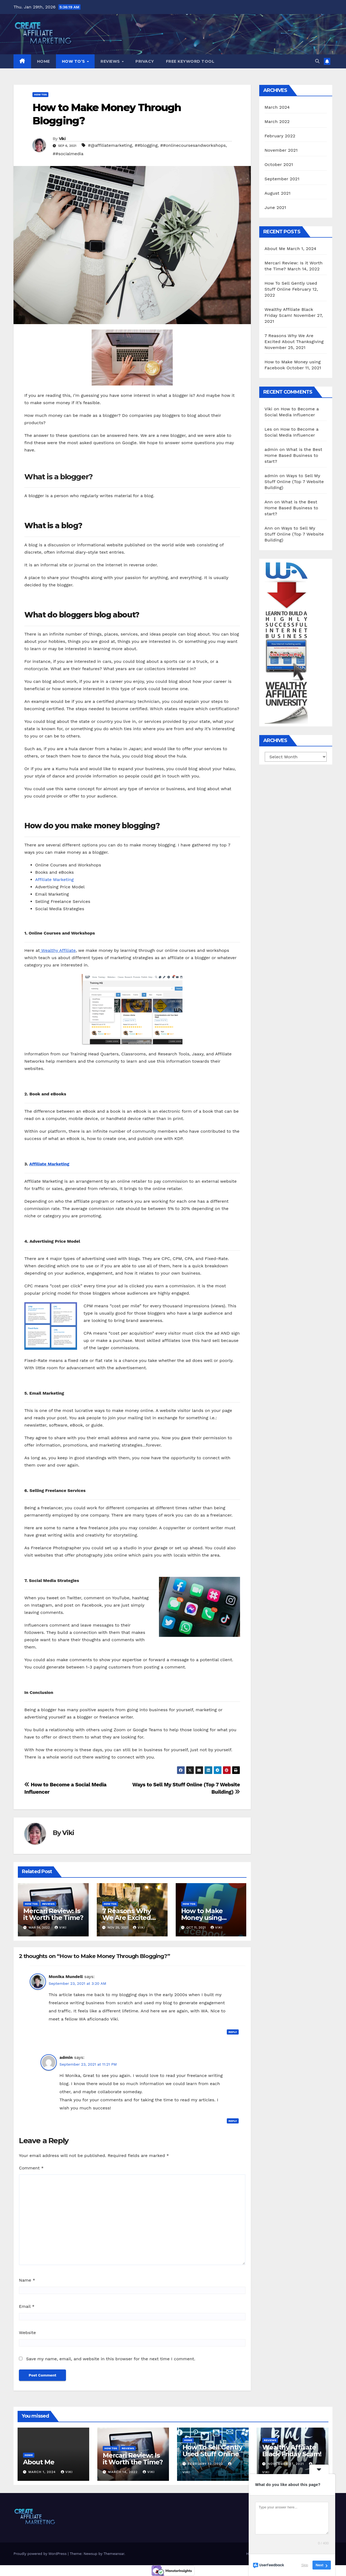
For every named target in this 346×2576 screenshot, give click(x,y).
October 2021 (279, 164)
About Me (275, 248)
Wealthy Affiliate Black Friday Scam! (291, 2450)
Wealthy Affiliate (58, 950)
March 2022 (277, 121)
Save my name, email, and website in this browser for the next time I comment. (110, 2358)
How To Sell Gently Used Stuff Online (212, 2450)
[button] (317, 61)
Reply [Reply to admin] (232, 2120)
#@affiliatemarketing (110, 145)
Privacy (144, 61)
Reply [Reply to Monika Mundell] (232, 2031)
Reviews (111, 61)
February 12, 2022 (206, 2464)
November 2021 (281, 150)
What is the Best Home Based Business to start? (293, 455)
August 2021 (278, 193)
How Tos (40, 94)
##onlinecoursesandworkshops (193, 145)
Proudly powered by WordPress (41, 2554)
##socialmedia (68, 153)
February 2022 (280, 135)
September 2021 (282, 178)
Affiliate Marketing (54, 879)
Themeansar (114, 2554)
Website (27, 2332)
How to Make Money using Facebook (202, 1917)
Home (43, 61)
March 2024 (277, 107)
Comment (31, 2168)
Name (27, 2280)
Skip (304, 2565)
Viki (62, 138)
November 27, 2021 (286, 2464)
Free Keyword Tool (190, 61)
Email (27, 2306)
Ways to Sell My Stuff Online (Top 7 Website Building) (294, 481)
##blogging (146, 145)
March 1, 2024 (42, 2472)
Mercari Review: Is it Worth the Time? (53, 1914)
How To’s (74, 61)
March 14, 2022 (123, 2472)
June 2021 (275, 207)
